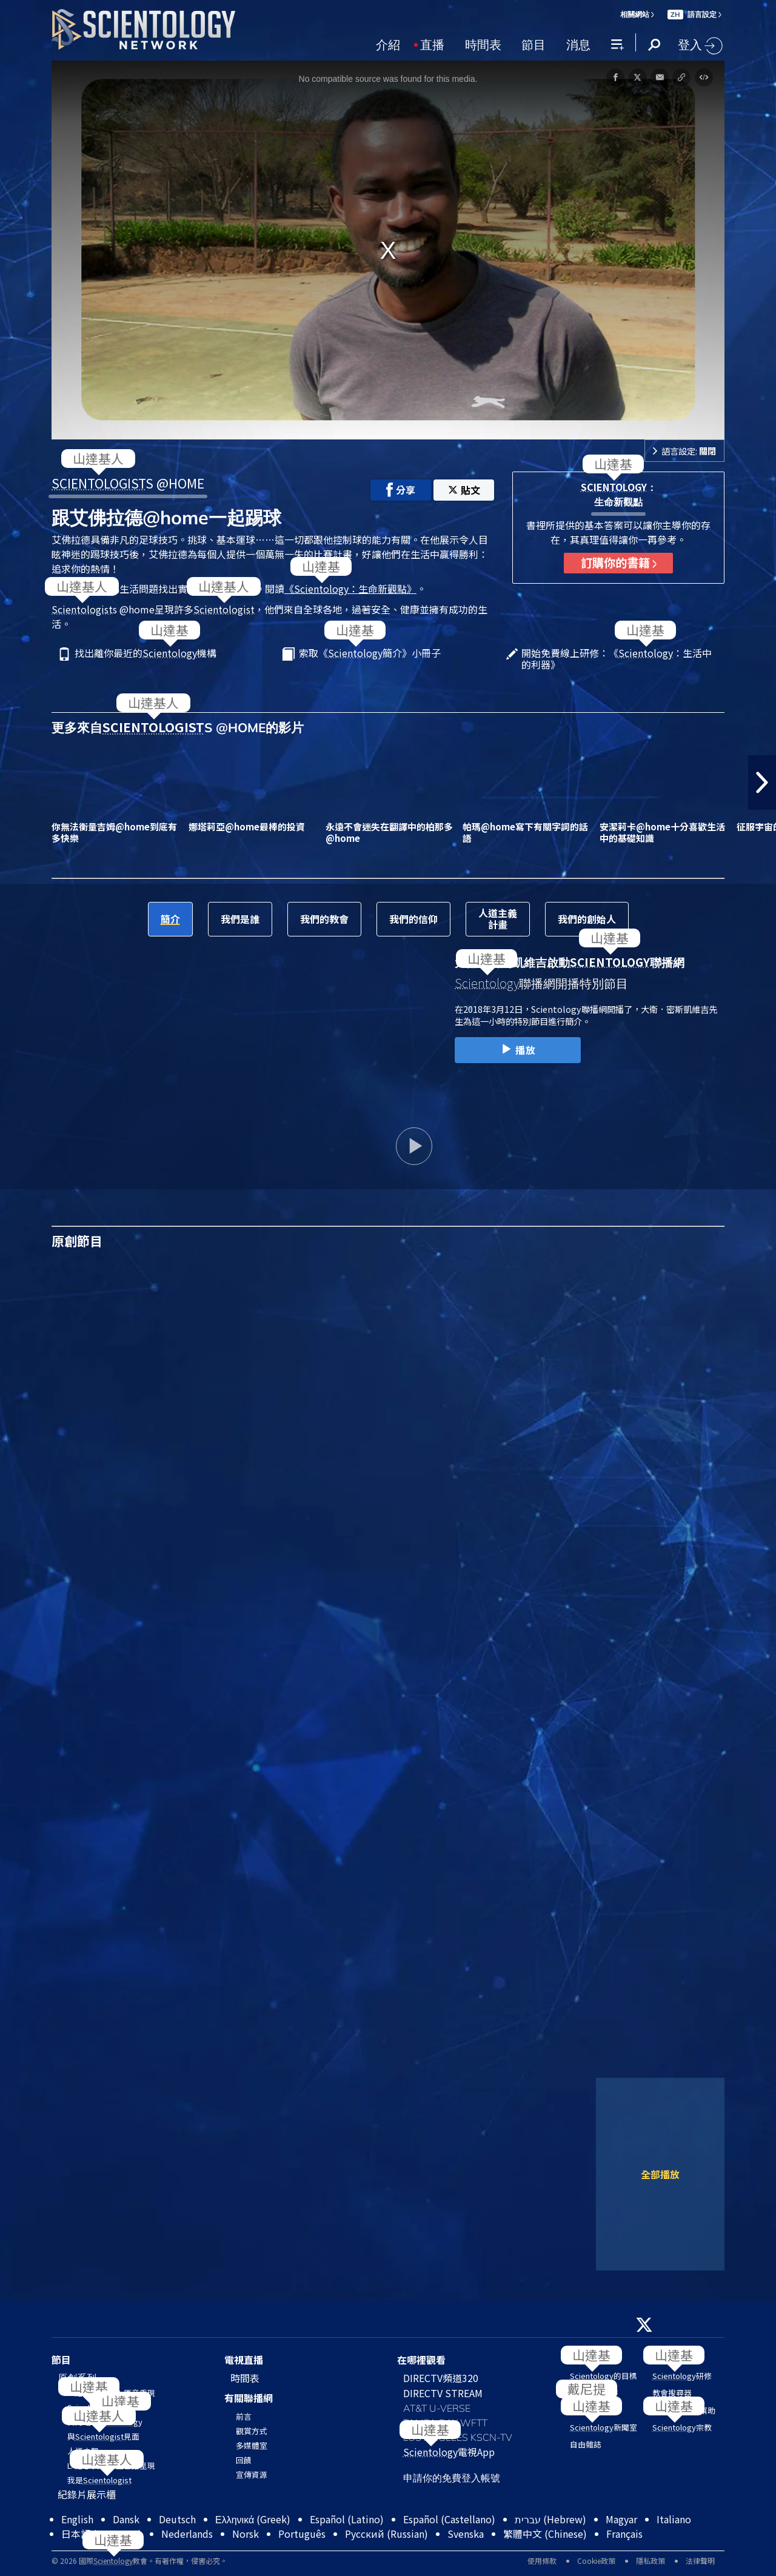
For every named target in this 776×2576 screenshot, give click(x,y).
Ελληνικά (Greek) (252, 2519)
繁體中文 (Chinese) (545, 2533)
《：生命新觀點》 (350, 588)
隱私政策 (650, 2560)
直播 (432, 44)
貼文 (464, 489)
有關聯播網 (248, 2398)
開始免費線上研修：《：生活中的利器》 (616, 658)
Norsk (245, 2533)
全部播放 (660, 2174)
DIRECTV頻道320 (440, 2378)
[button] (762, 782)
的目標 (603, 2375)
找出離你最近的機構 (145, 653)
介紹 (388, 44)
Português (302, 2533)
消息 (578, 44)
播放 (517, 1050)
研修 (682, 2375)
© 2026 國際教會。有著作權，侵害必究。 (139, 2560)
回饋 (244, 2460)
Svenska (465, 2533)
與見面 (103, 2436)
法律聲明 (700, 2560)
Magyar (621, 2519)
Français (624, 2533)
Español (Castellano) (449, 2519)
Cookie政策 (596, 2560)
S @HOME (128, 483)
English (77, 2519)
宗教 (682, 2427)
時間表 (483, 44)
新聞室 (603, 2427)
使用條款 (542, 2560)
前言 (244, 2416)
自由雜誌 (585, 2444)
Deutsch (177, 2519)
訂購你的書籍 (619, 562)
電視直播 (243, 2359)
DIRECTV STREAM (443, 2393)
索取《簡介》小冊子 (370, 653)
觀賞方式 (251, 2431)
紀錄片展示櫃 (87, 2494)
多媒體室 (251, 2445)
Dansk (126, 2519)
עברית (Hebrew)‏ (550, 2519)
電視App (449, 2451)
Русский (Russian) (386, 2533)
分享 (400, 489)
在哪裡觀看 (421, 2359)
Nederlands (187, 2533)
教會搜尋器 (672, 2392)
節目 (533, 44)
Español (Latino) (347, 2519)
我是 (99, 2480)
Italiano (674, 2519)
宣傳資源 (251, 2474)
